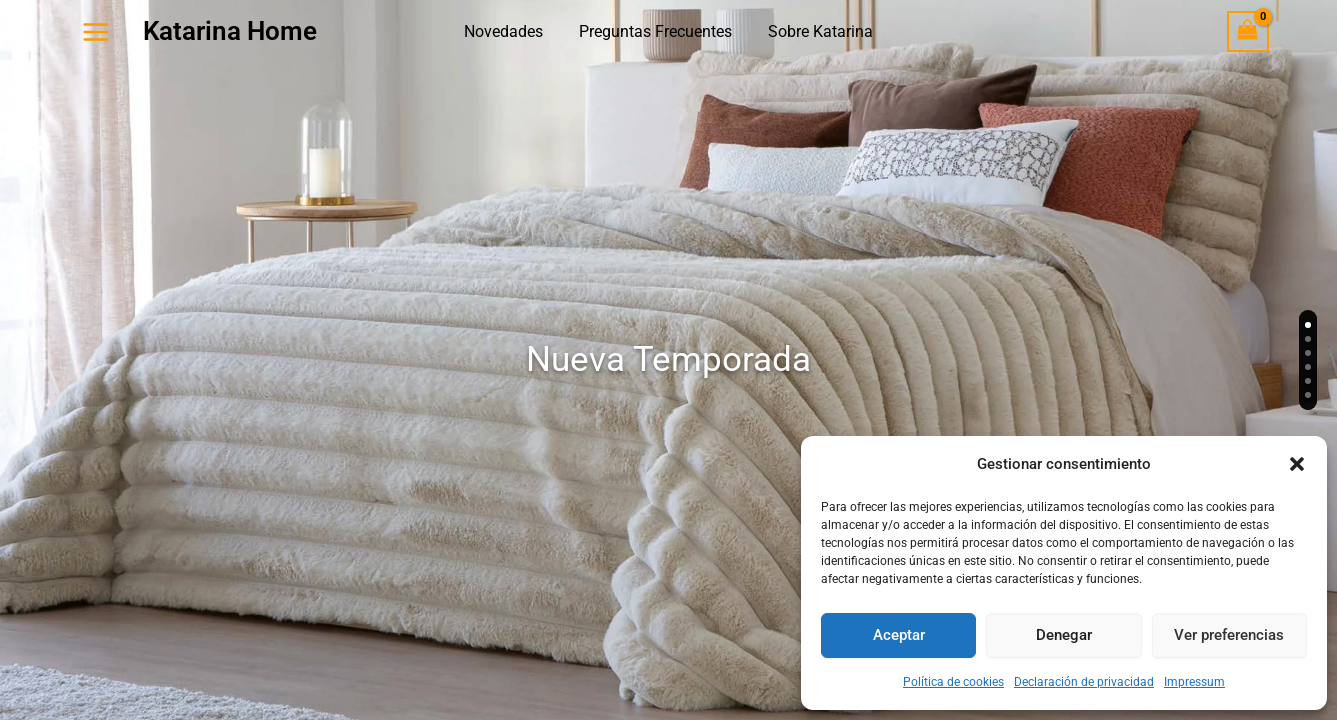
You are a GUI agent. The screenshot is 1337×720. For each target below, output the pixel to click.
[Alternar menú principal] (96, 31)
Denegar (1064, 635)
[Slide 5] (1308, 381)
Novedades (507, 31)
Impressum (1194, 682)
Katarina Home (230, 31)
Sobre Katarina (816, 31)
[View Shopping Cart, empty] (1248, 31)
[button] (1297, 464)
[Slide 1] (1308, 325)
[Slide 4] (1308, 367)
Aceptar (899, 635)
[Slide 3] (1308, 353)
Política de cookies (953, 682)
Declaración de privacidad (1084, 682)
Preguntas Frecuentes (655, 31)
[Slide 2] (1308, 339)
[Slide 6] (1308, 395)
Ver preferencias (1229, 635)
